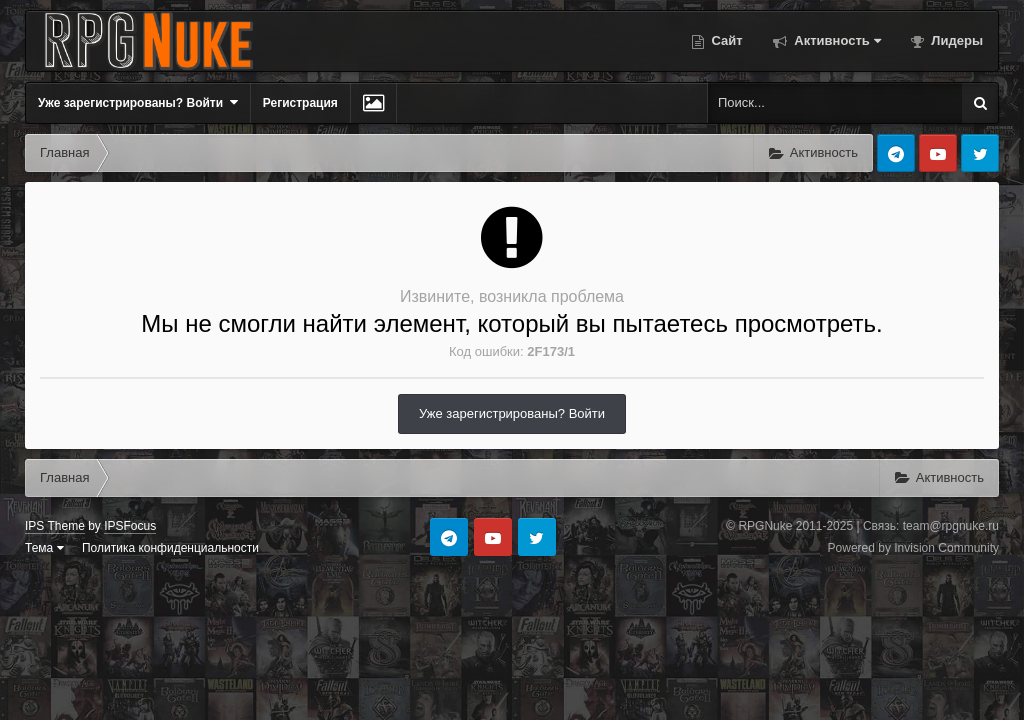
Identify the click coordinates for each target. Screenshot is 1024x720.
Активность (836, 40)
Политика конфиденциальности (170, 548)
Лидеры (955, 40)
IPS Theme (55, 526)
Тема (44, 548)
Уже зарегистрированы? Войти (138, 102)
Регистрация (300, 103)
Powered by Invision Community (913, 548)
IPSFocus (130, 526)
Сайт (725, 40)
